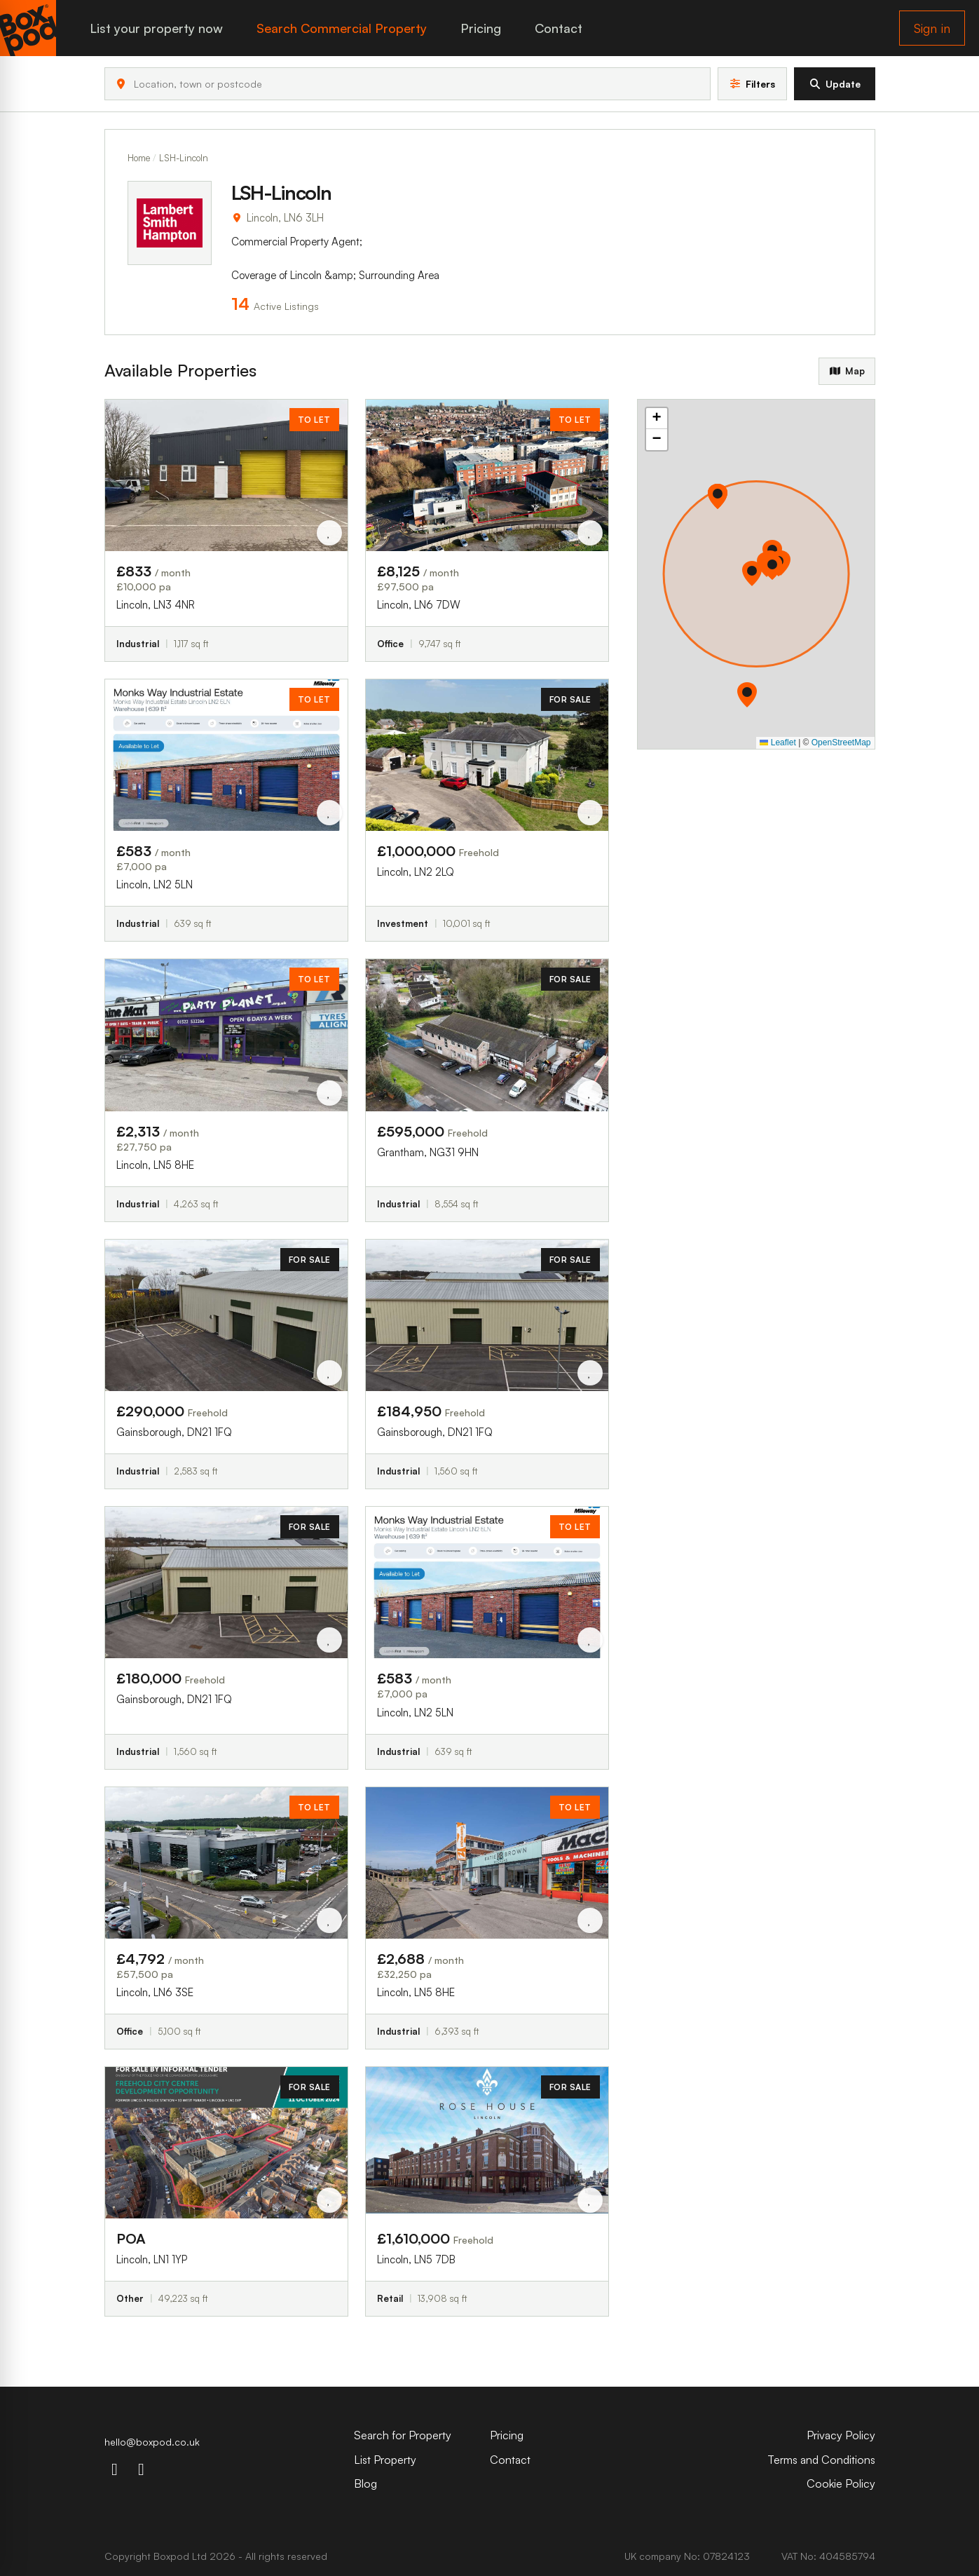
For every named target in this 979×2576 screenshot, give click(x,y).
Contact (558, 28)
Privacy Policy (841, 2435)
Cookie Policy (841, 2483)
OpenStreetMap (841, 742)
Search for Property (402, 2435)
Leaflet (777, 742)
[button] (749, 694)
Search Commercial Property (341, 28)
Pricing (480, 28)
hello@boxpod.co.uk (152, 2442)
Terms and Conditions (821, 2460)
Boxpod (171, 2556)
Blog (365, 2483)
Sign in (932, 28)
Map (846, 371)
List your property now (156, 28)
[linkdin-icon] (141, 2469)
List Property (385, 2460)
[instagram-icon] (114, 2469)
